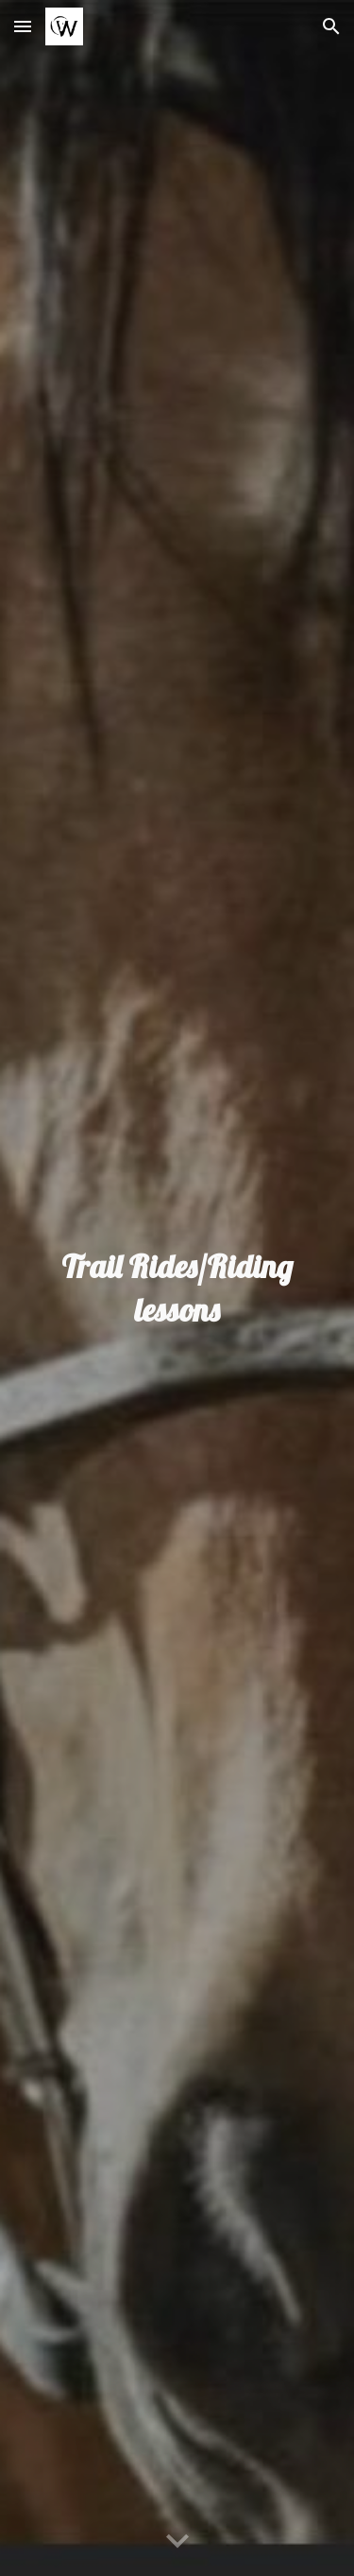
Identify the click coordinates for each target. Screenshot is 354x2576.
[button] (22, 26)
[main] (177, 1288)
